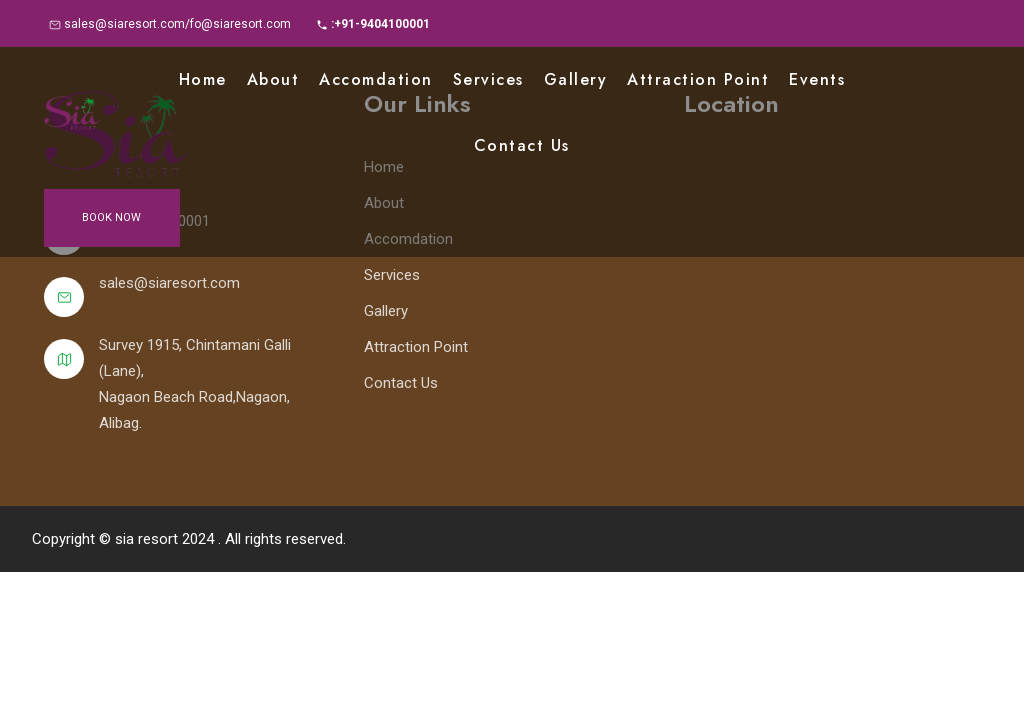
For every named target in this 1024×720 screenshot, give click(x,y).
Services (488, 79)
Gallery (576, 79)
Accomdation (376, 79)
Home (203, 79)
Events (817, 79)
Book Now (111, 217)
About (273, 79)
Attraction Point (416, 347)
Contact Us (522, 145)
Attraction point (698, 79)
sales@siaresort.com (169, 283)
